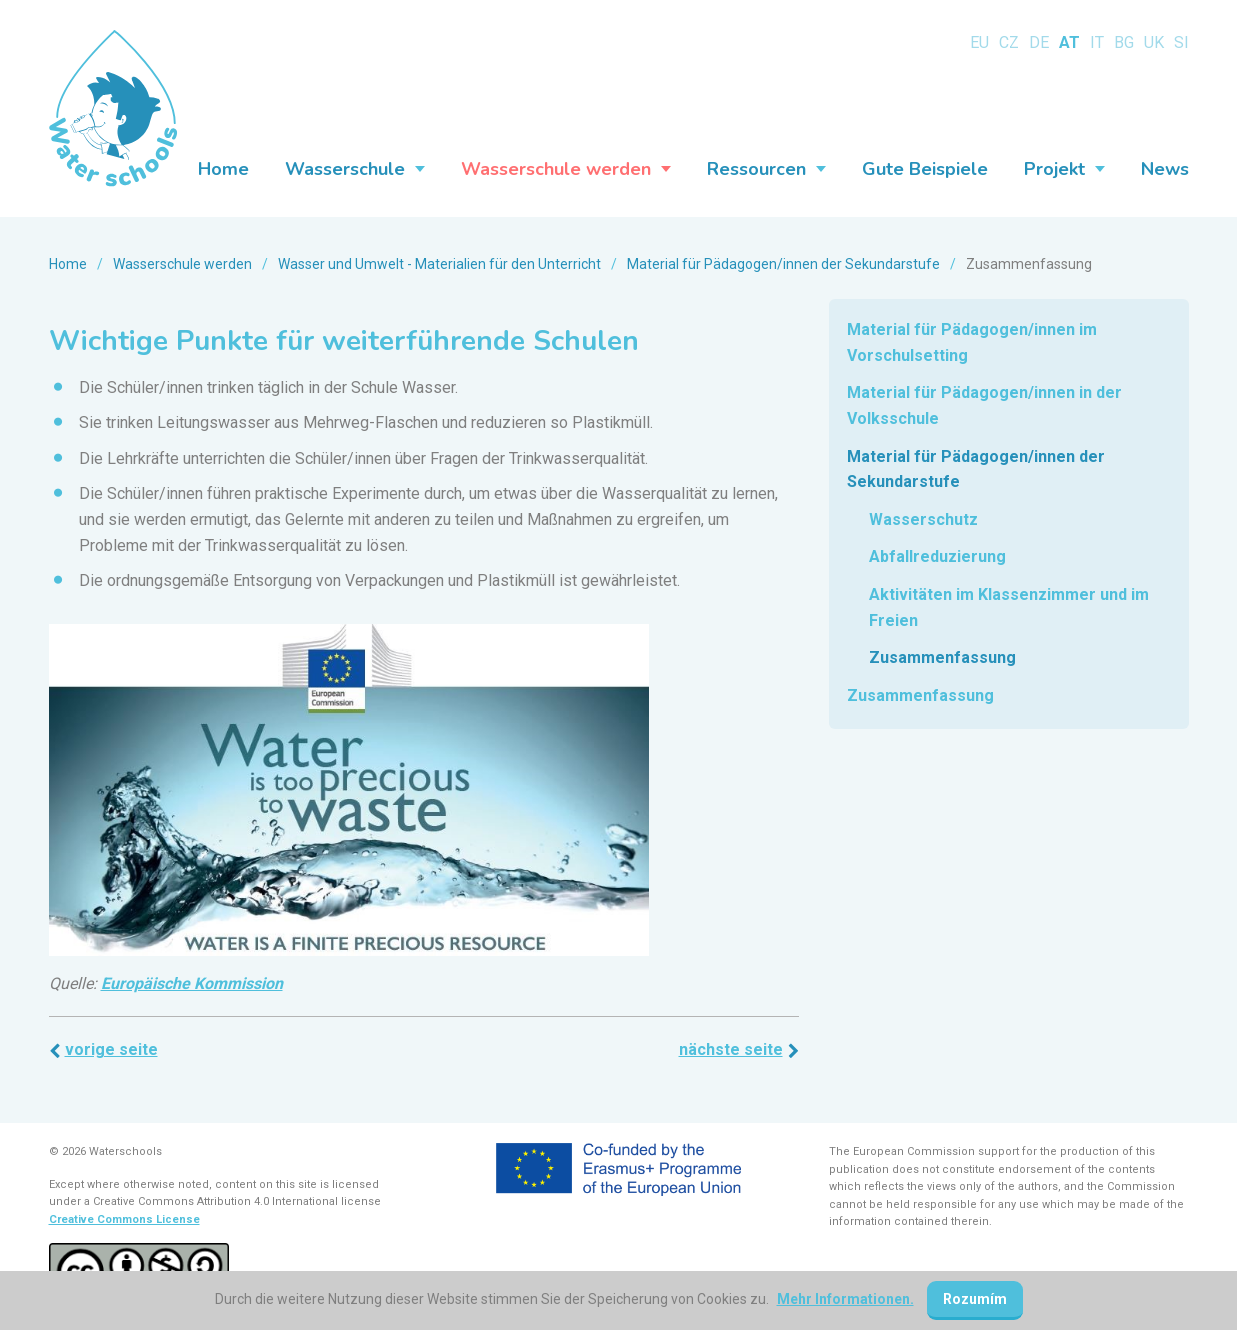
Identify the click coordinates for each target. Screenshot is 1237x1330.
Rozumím (975, 1299)
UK (1154, 42)
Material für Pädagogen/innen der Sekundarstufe (783, 264)
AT (1069, 42)
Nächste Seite (731, 1049)
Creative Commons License (124, 1219)
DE (1039, 42)
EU (979, 42)
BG (1124, 42)
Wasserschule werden (182, 264)
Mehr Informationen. (845, 1299)
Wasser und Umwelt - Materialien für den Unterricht (439, 264)
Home (68, 264)
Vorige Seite (111, 1049)
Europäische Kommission (192, 983)
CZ (1009, 42)
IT (1097, 42)
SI (1181, 42)
